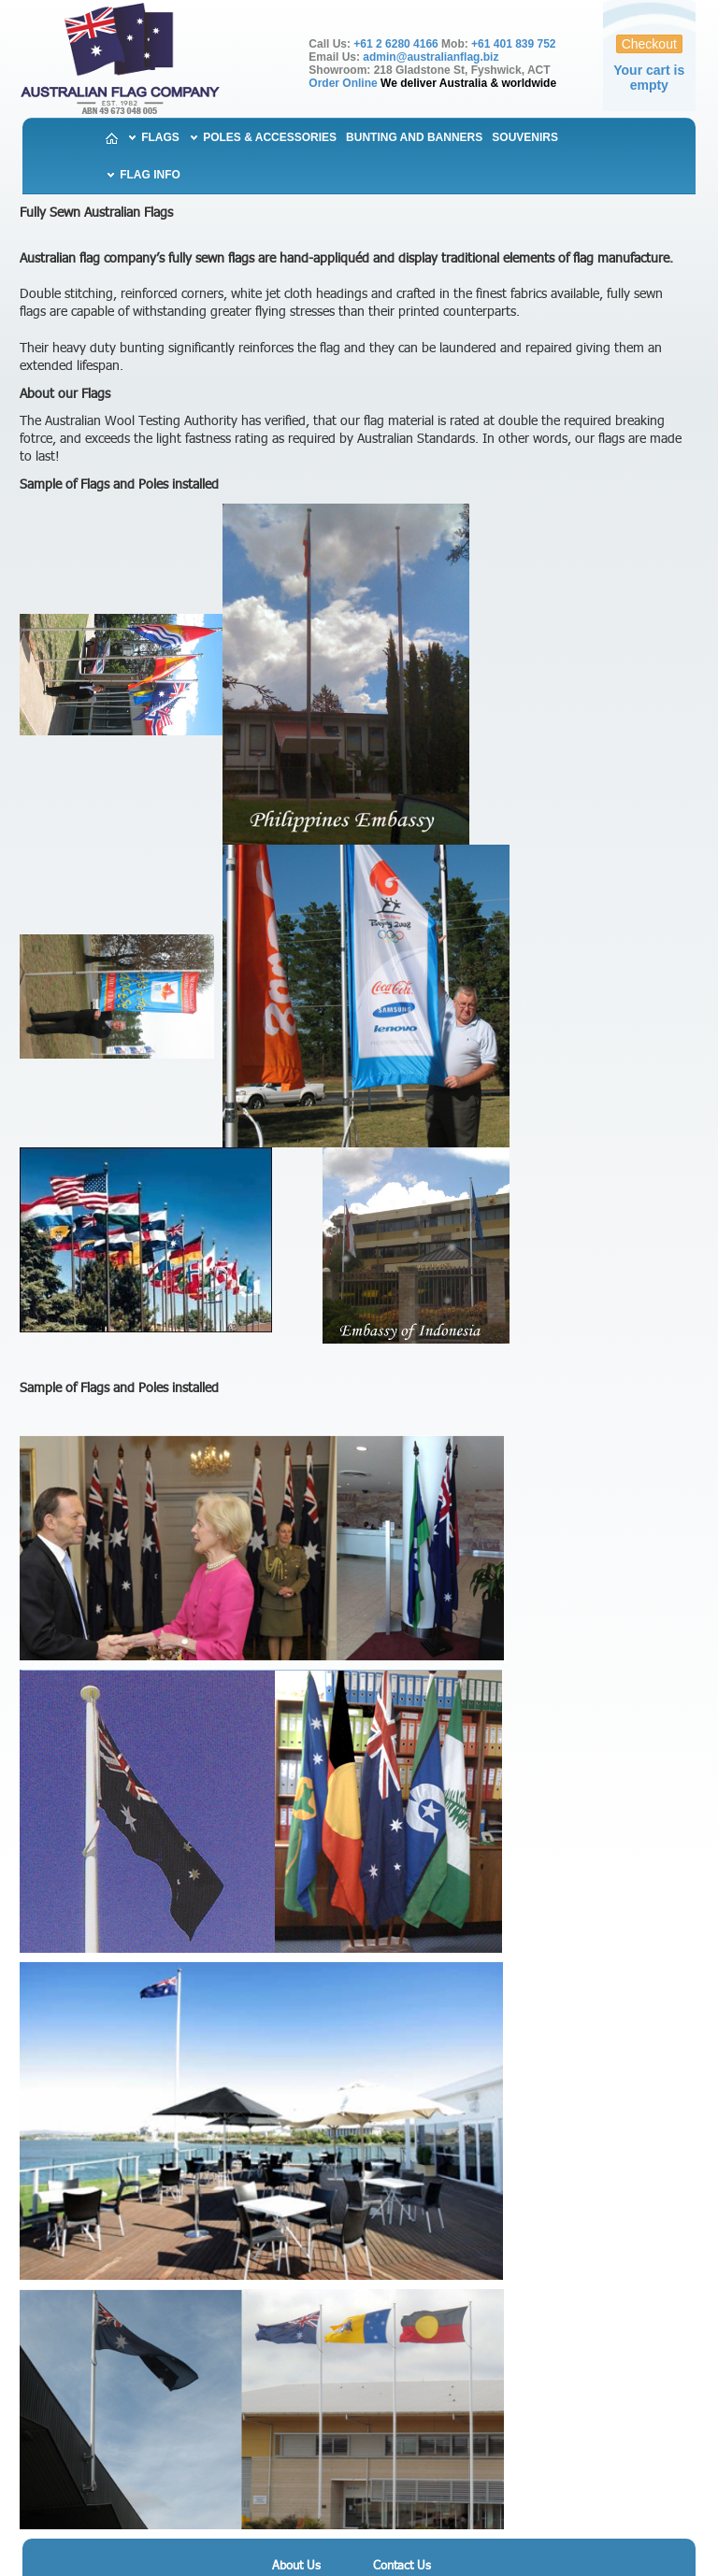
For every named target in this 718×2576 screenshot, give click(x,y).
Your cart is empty (648, 78)
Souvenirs (525, 137)
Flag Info (148, 174)
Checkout (649, 43)
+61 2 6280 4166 (395, 43)
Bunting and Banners (414, 137)
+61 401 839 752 (513, 43)
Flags (159, 137)
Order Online (343, 83)
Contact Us (402, 2565)
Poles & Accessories (268, 137)
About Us (296, 2565)
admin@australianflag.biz (430, 57)
